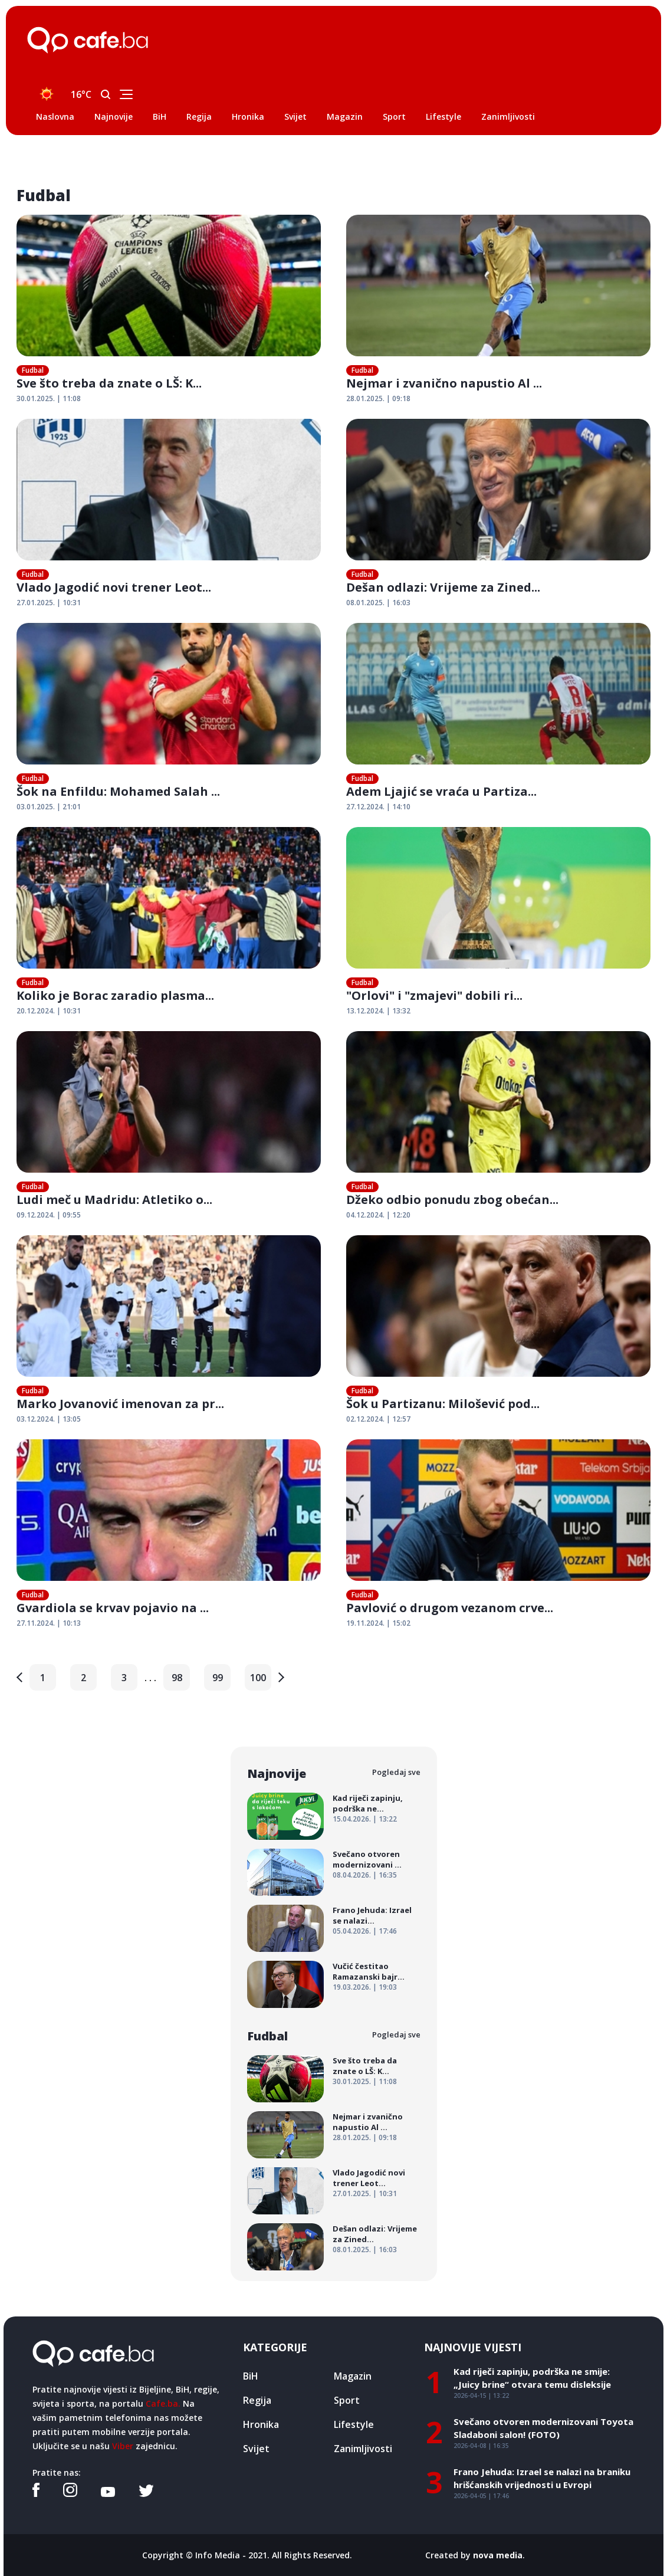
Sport (394, 116)
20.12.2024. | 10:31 (49, 1011)
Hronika (248, 116)
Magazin (345, 116)
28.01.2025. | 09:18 (378, 398)
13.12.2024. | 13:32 (378, 1011)
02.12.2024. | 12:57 (378, 1419)
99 (217, 1677)
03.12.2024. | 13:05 (49, 1419)
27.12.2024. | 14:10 (378, 807)
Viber (122, 2446)
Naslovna (55, 116)
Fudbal (33, 370)
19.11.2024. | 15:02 (378, 1623)
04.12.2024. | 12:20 (378, 1215)
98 (177, 1677)
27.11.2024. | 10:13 (49, 1623)
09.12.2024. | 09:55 (49, 1215)
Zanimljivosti (508, 116)
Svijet (295, 116)
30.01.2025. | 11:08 (49, 398)
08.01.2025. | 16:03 (378, 603)
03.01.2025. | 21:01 (49, 807)
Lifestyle (443, 116)
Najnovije (113, 116)
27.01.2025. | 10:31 (49, 603)
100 (258, 1677)
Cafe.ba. (163, 2403)
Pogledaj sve (396, 1772)
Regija (199, 116)
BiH (159, 116)
